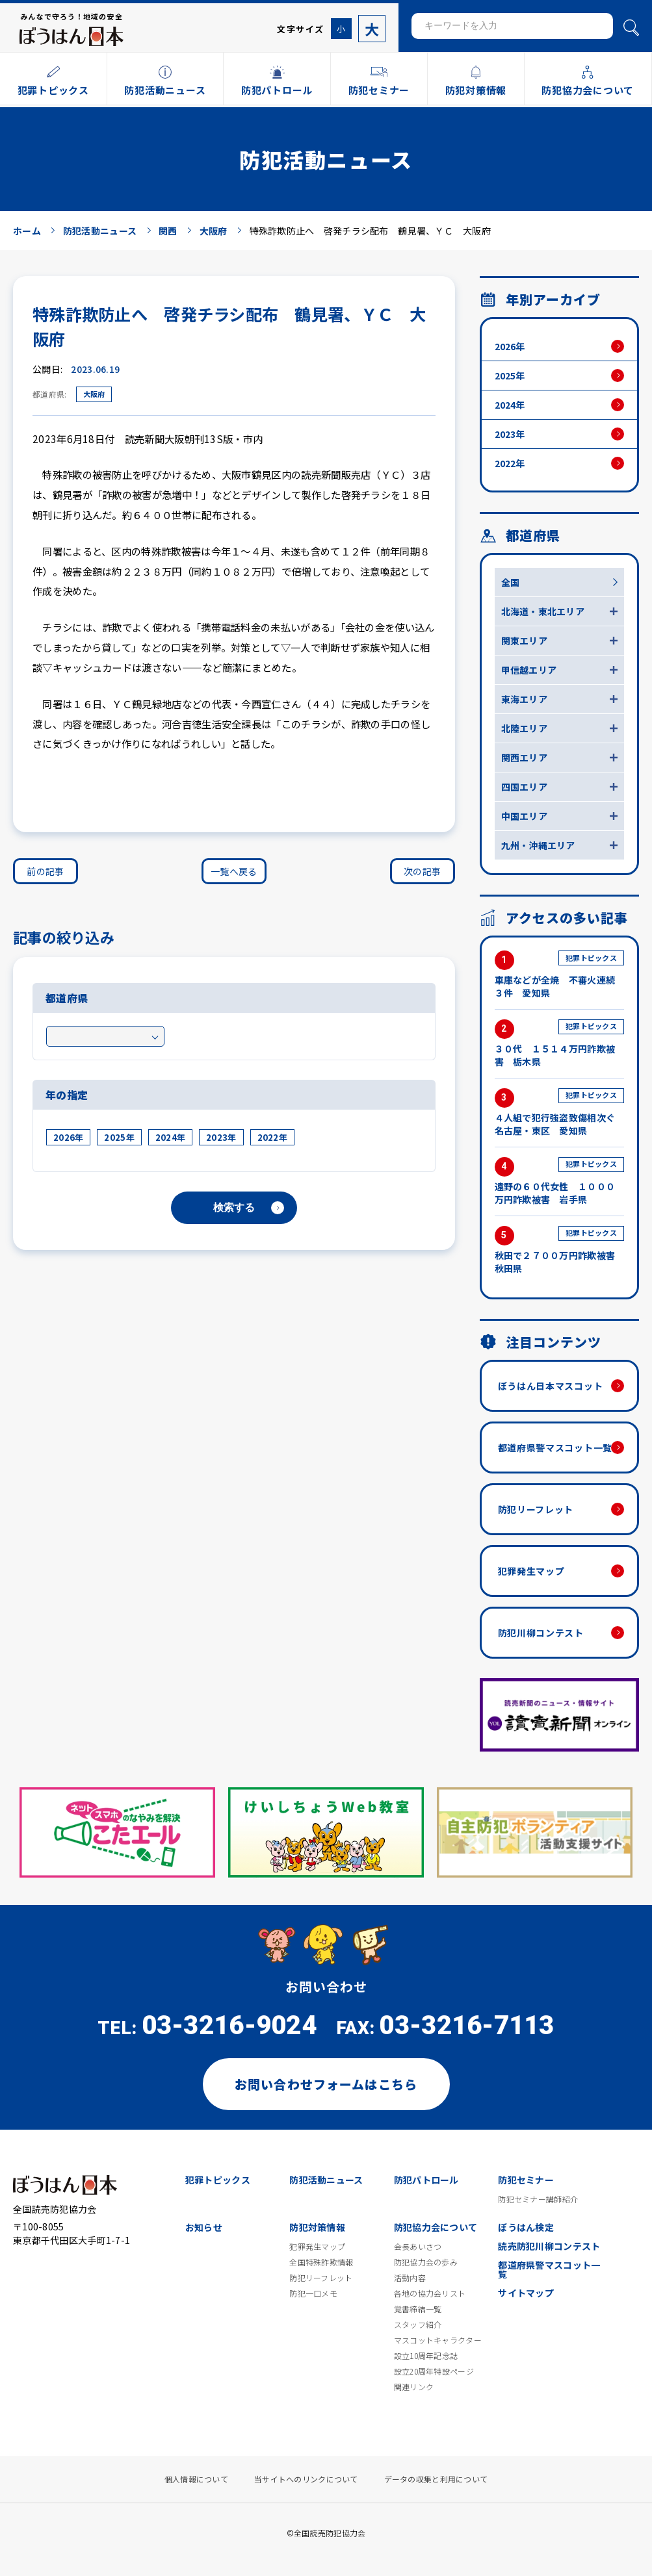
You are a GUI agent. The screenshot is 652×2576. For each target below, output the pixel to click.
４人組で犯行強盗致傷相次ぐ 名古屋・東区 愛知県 (559, 1112)
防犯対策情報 (317, 2227)
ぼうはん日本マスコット (550, 1385)
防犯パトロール (426, 2179)
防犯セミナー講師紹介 (538, 2199)
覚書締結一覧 (418, 2309)
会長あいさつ (418, 2247)
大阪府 (94, 394)
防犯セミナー (526, 2179)
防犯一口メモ (313, 2293)
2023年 (221, 1137)
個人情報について (196, 2479)
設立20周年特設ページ (434, 2371)
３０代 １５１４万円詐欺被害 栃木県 (559, 1043)
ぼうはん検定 (526, 2227)
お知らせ (203, 2227)
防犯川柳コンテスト (541, 1632)
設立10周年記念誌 (426, 2356)
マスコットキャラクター (438, 2340)
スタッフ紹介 (418, 2324)
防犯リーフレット (536, 1509)
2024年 (170, 1137)
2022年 (272, 1137)
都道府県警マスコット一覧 (555, 1447)
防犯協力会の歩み (426, 2262)
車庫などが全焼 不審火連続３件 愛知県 (559, 974)
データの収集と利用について (436, 2479)
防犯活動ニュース (326, 2179)
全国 (510, 582)
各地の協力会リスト (430, 2293)
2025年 (119, 1137)
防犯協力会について (436, 2227)
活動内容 (410, 2278)
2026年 (68, 1137)
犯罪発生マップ (531, 1570)
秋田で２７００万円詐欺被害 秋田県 (559, 1250)
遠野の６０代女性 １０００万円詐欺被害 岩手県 (559, 1181)
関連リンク (414, 2387)
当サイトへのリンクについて (306, 2479)
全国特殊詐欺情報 (321, 2262)
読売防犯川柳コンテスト (549, 2246)
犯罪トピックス (217, 2179)
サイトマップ (526, 2292)
